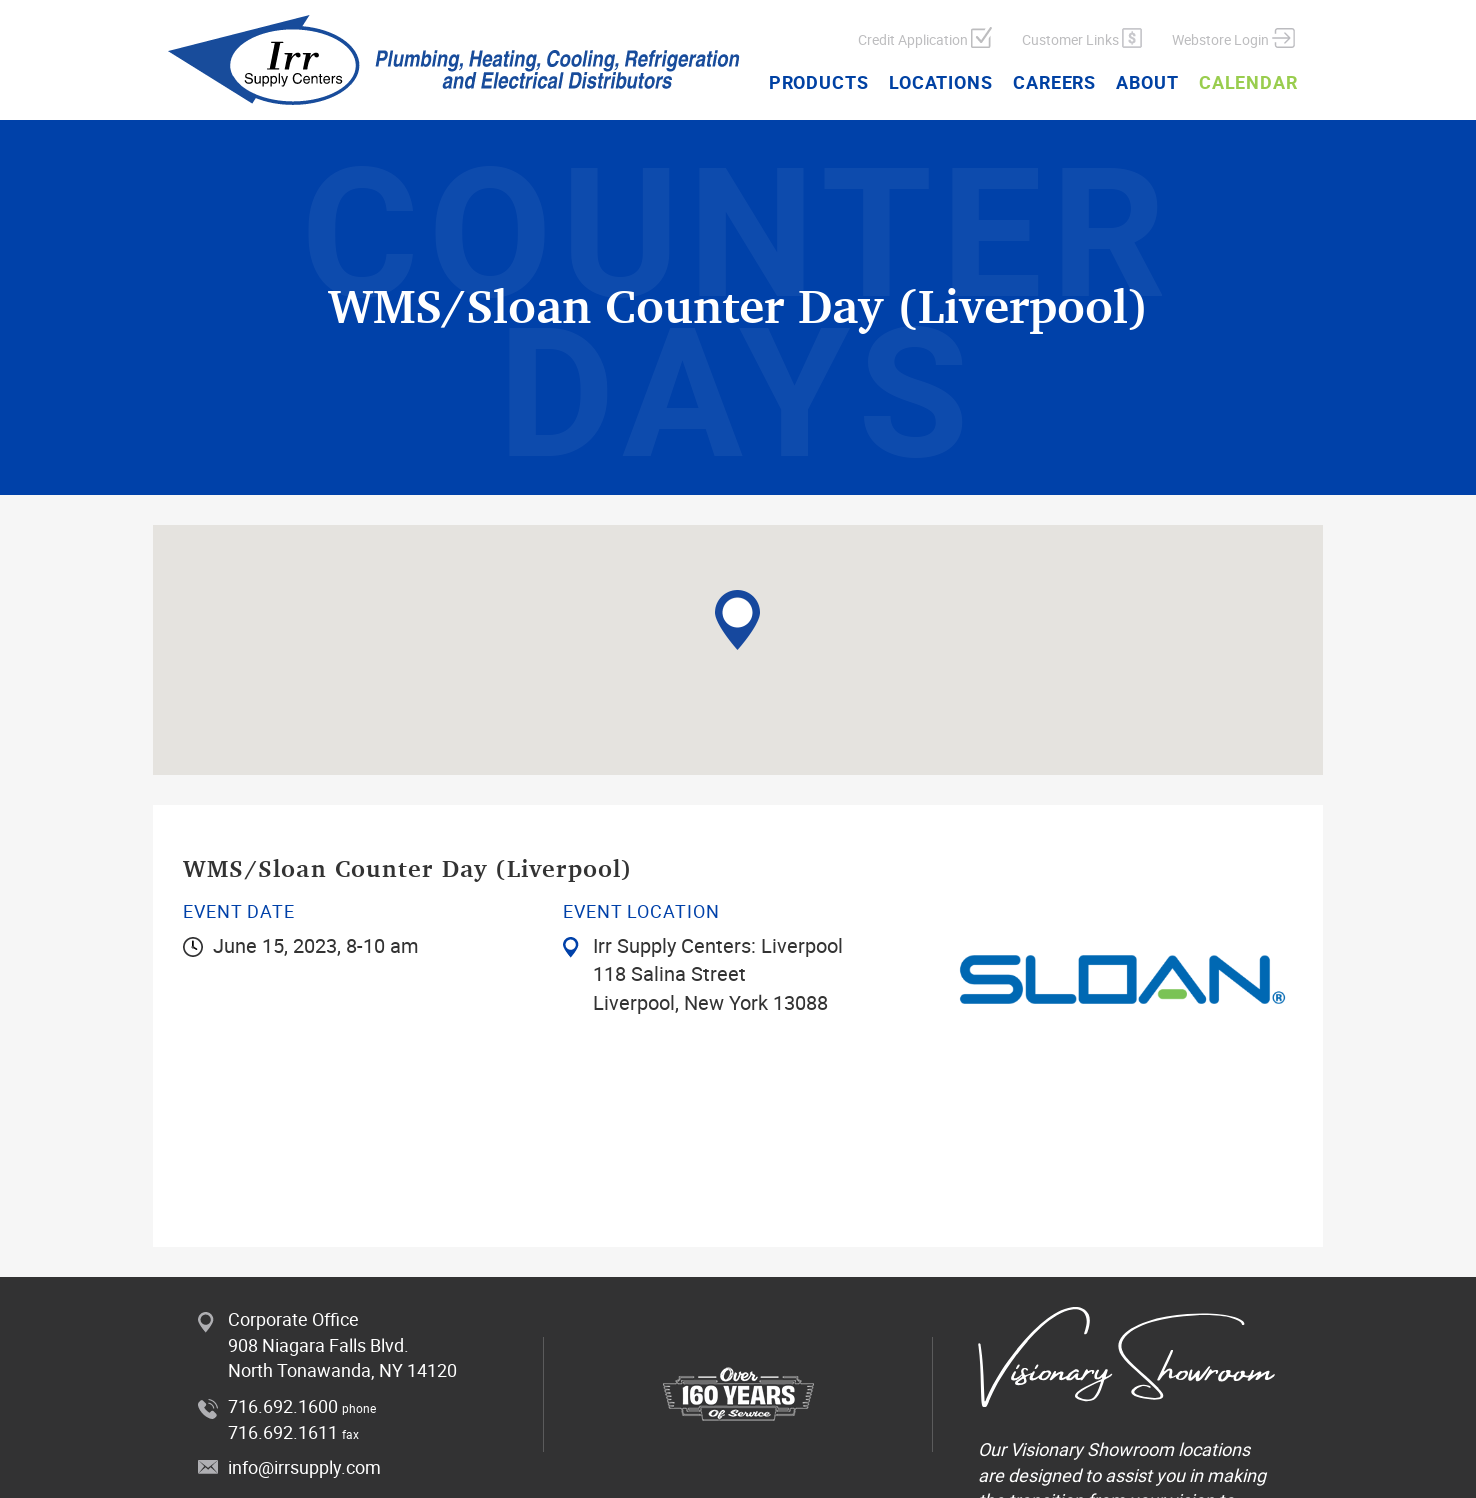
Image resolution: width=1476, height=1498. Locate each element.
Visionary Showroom (1092, 1449)
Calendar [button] (1248, 82)
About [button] (1147, 82)
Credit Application (925, 38)
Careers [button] (1054, 82)
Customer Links (1082, 38)
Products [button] (819, 82)
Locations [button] (941, 82)
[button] (737, 620)
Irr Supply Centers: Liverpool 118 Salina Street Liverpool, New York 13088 (718, 974)
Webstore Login (1233, 38)
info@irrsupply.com (304, 1467)
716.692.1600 (283, 1406)
